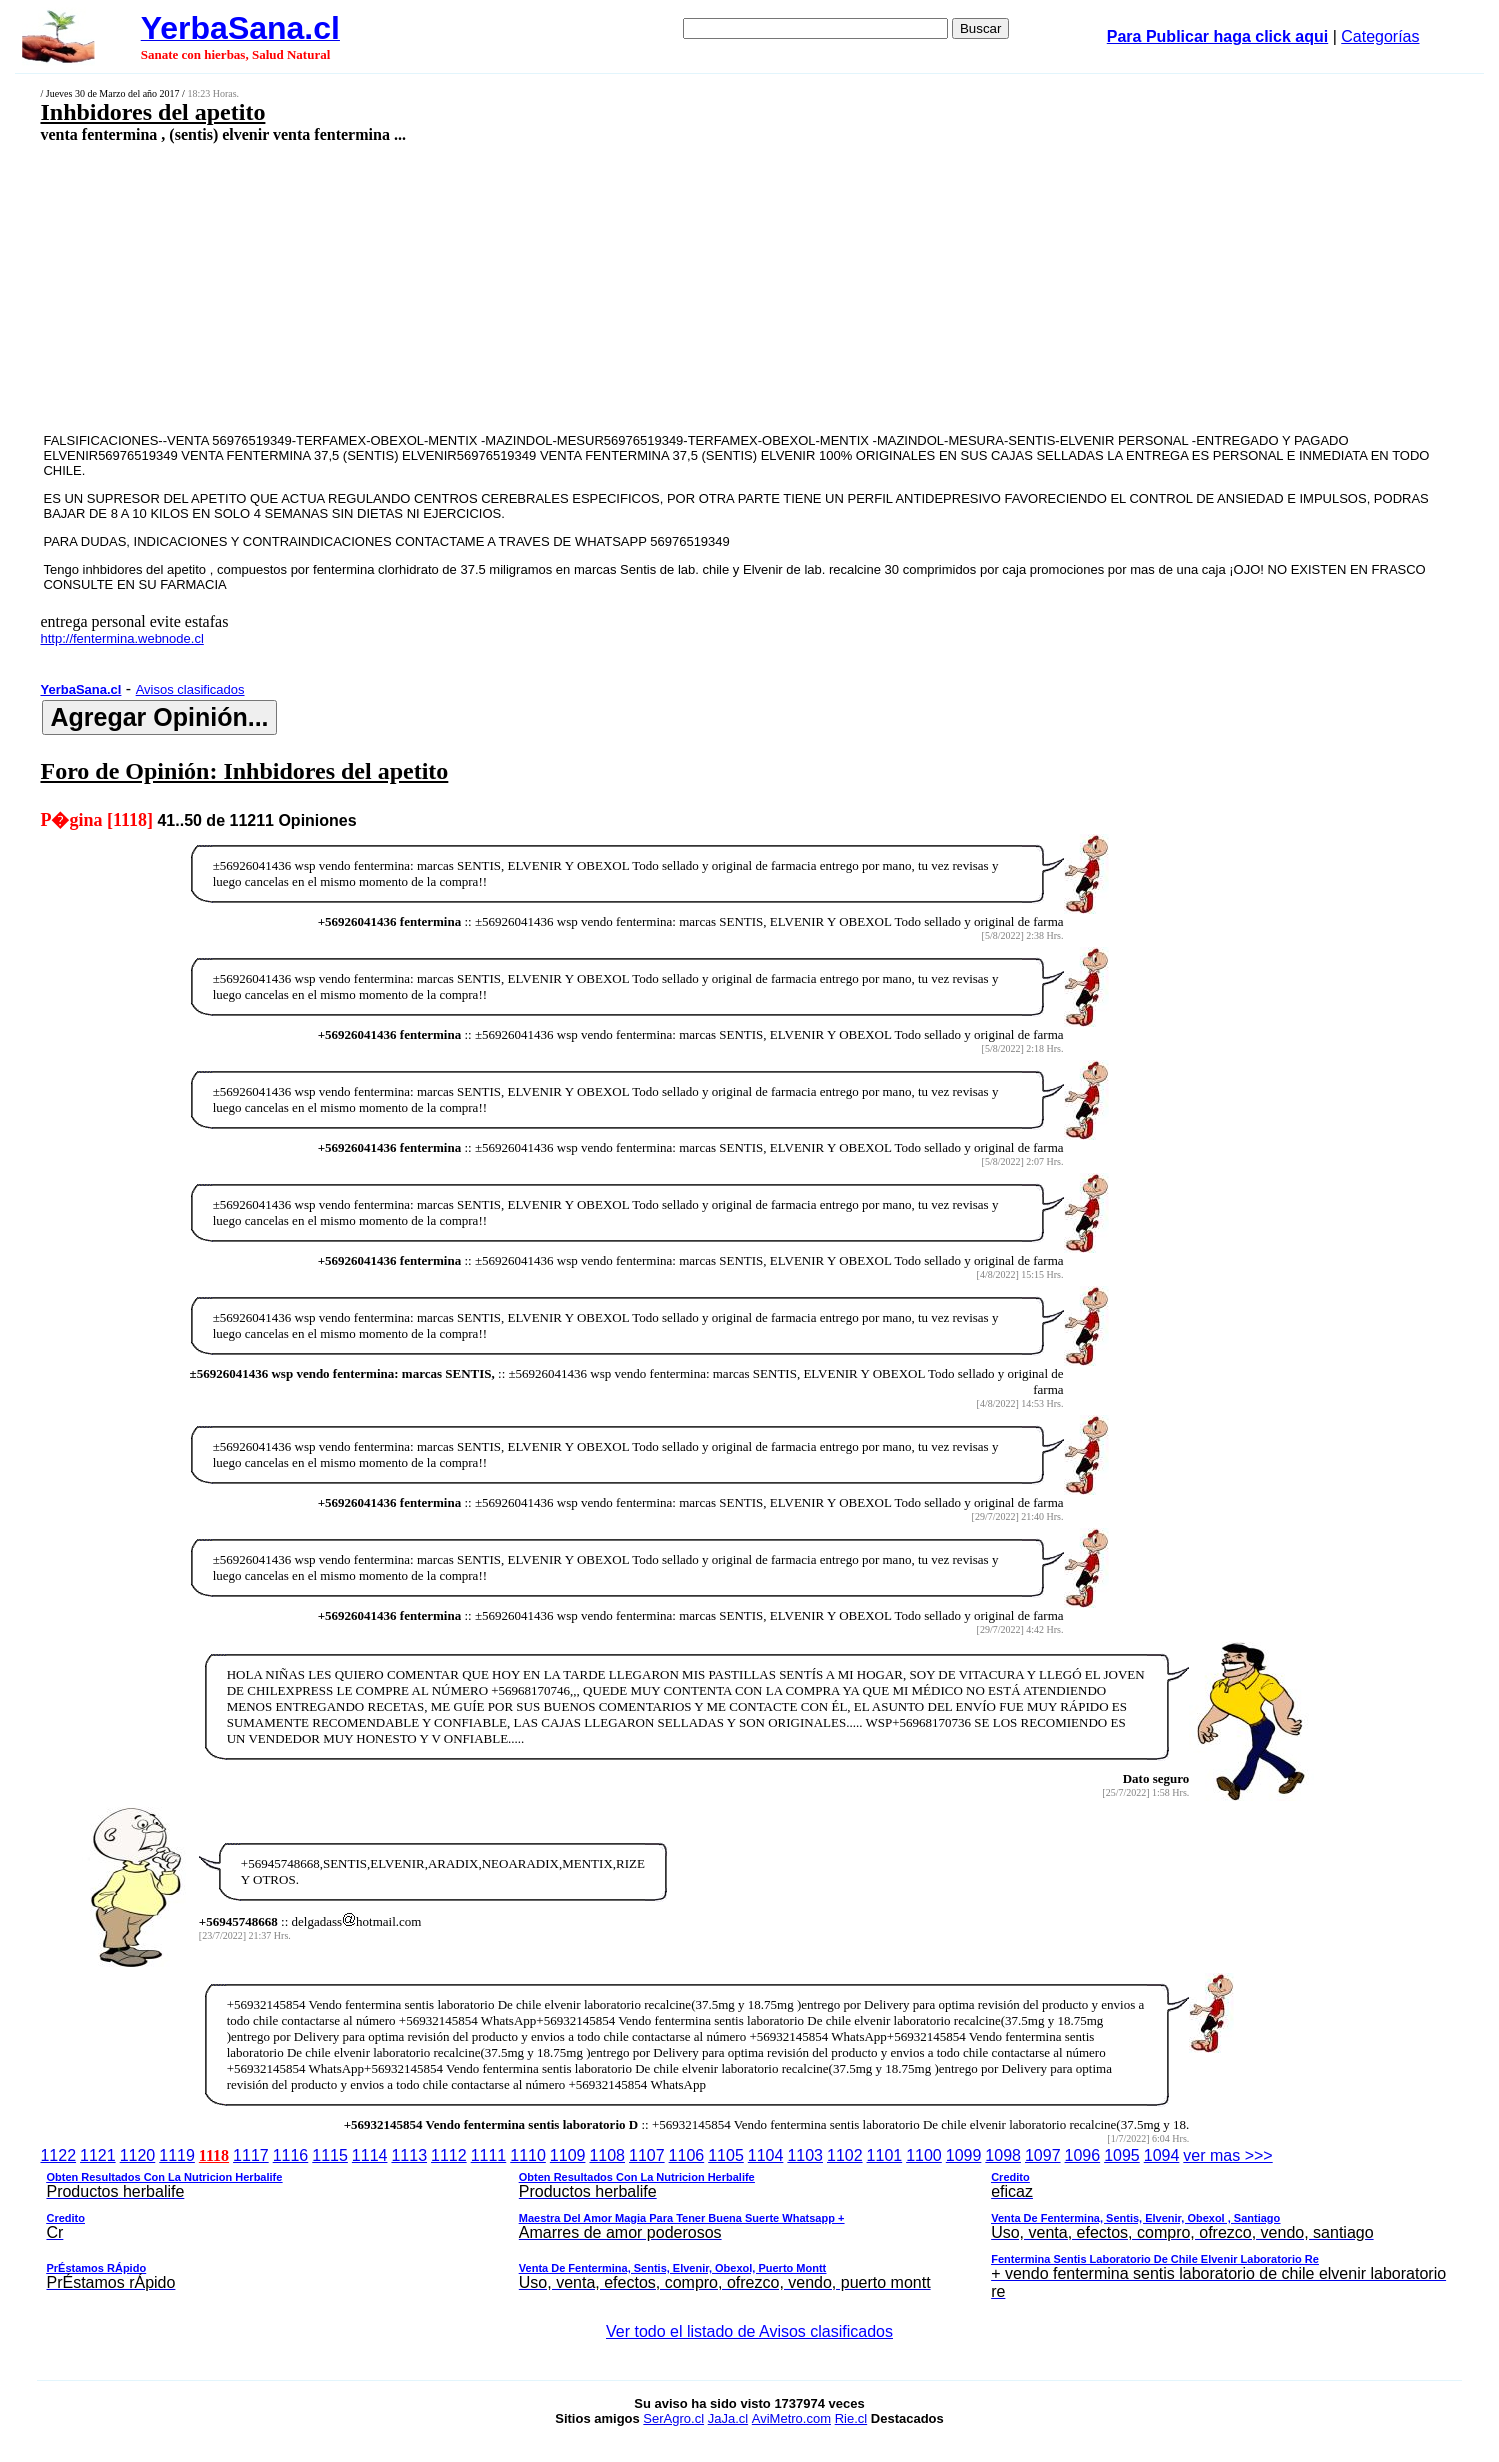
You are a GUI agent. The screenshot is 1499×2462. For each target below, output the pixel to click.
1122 (58, 2155)
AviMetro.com (791, 2418)
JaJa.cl (728, 2418)
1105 (726, 2155)
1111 (489, 2155)
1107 (647, 2155)
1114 (370, 2155)
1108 (607, 2155)
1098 (1003, 2155)
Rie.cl (851, 2418)
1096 (1083, 2155)
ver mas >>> (749, 2227)
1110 (528, 2155)
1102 (845, 2155)
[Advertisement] (594, 287)
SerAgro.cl (673, 2418)
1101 (885, 2155)
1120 (138, 2155)
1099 (964, 2155)
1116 (291, 2155)
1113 (409, 2155)
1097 (1043, 2155)
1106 (687, 2155)
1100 (924, 2155)
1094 (1162, 2155)
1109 (568, 2155)
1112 (449, 2155)
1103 (805, 2155)
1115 (330, 2155)
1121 (98, 2155)
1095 (1122, 2155)
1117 (251, 2155)
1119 (177, 2155)
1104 (766, 2155)
